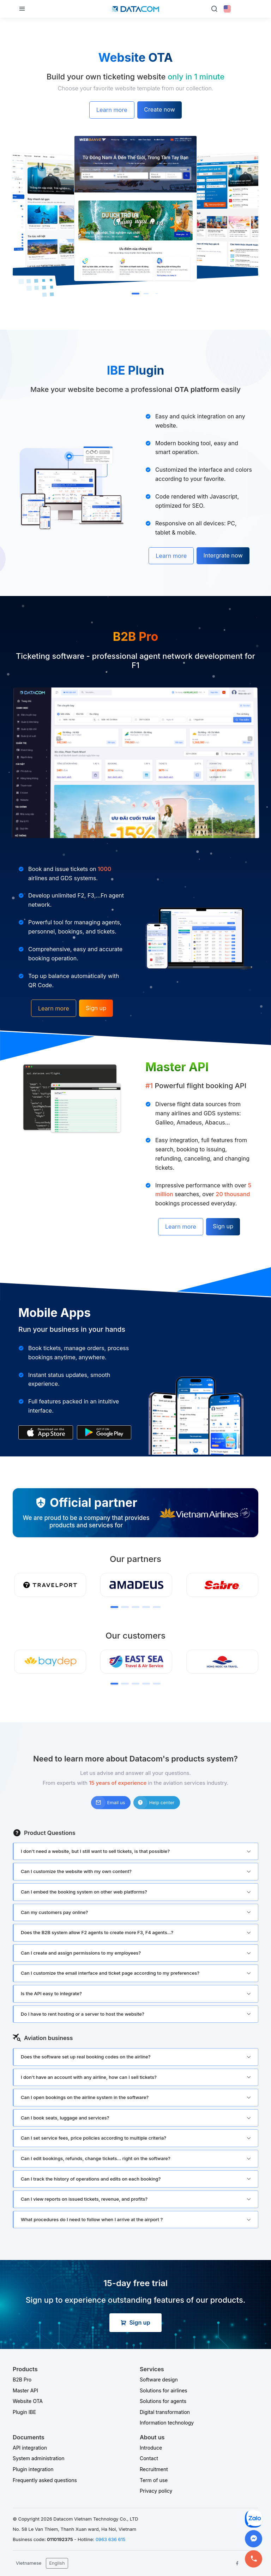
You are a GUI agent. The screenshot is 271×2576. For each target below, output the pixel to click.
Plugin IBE (24, 2412)
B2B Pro (22, 2380)
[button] (135, 293)
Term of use (154, 2480)
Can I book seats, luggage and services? (65, 2118)
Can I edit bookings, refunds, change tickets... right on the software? (95, 2158)
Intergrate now (222, 555)
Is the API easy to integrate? (51, 1993)
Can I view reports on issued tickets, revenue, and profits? (84, 2199)
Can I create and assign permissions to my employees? (81, 1953)
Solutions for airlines (163, 2390)
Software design (159, 2380)
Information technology (167, 2423)
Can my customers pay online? (54, 1912)
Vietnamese (28, 2563)
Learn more (111, 109)
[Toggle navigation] (22, 9)
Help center (153, 1802)
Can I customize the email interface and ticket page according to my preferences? (110, 1973)
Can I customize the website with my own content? (76, 1871)
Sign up (96, 1008)
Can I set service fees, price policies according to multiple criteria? (93, 2138)
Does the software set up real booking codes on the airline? (86, 2056)
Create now (159, 109)
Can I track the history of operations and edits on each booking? (91, 2179)
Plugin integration (33, 2469)
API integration (30, 2448)
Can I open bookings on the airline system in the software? (85, 2097)
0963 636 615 (111, 2539)
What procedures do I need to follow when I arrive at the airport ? (92, 2219)
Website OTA (28, 2401)
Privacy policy (156, 2491)
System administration (39, 2458)
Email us (108, 1802)
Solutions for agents (163, 2401)
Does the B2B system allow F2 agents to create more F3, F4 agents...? (97, 1932)
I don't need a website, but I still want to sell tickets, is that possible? (95, 1851)
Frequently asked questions (45, 2480)
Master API (25, 2390)
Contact (149, 2458)
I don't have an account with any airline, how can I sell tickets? (89, 2077)
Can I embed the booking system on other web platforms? (84, 1892)
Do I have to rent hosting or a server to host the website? (82, 2014)
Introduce (151, 2448)
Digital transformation (165, 2412)
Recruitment (154, 2469)
